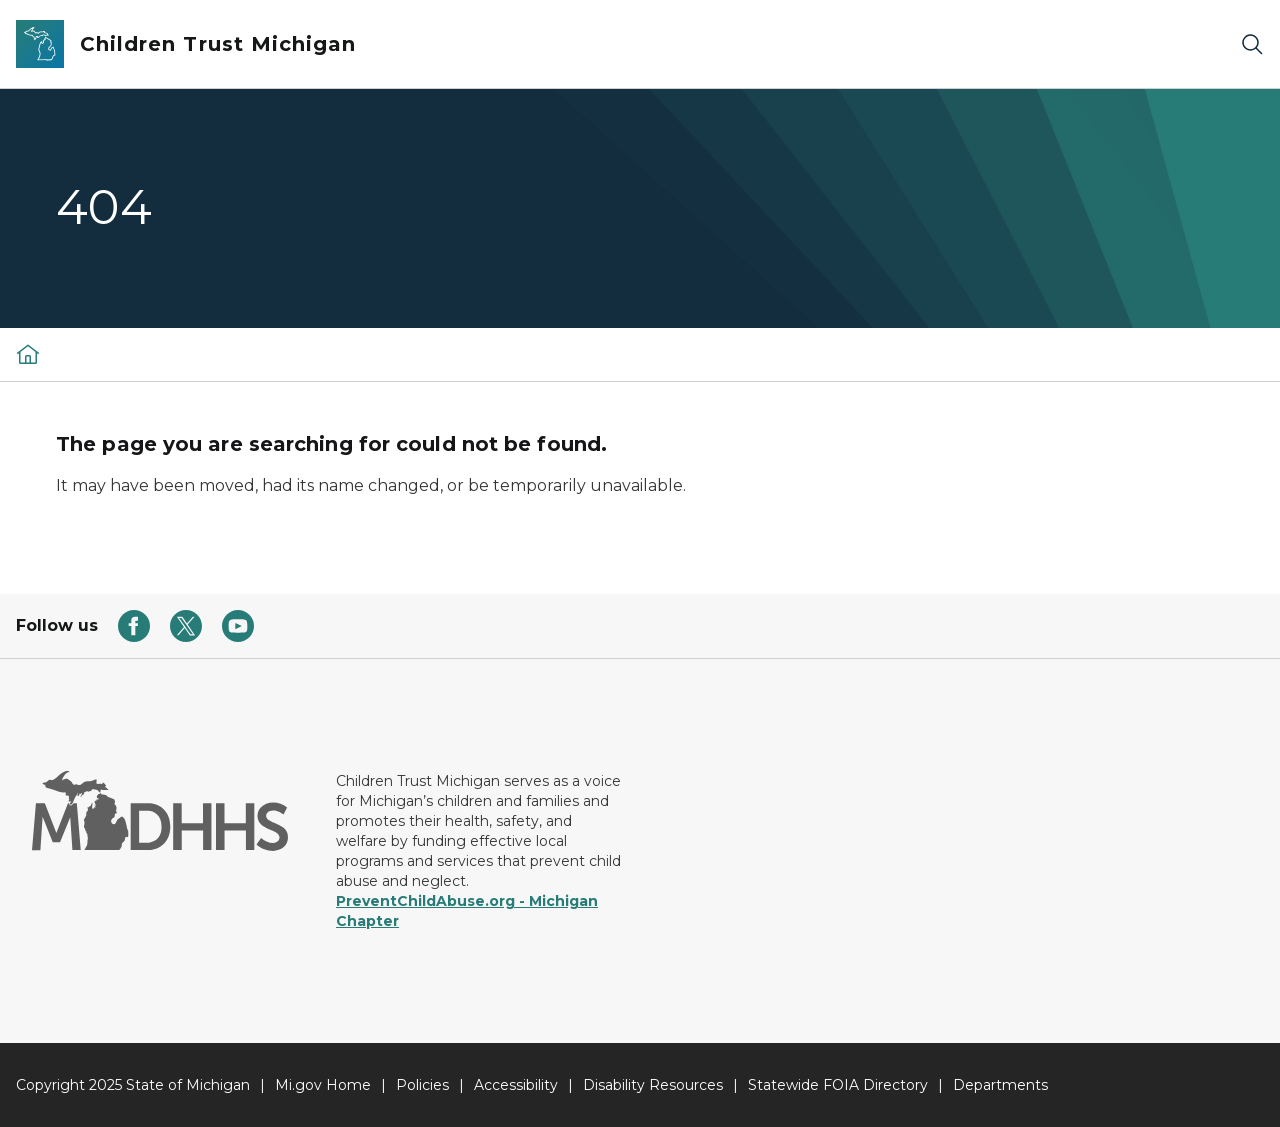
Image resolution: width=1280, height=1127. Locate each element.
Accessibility (516, 1085)
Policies (422, 1085)
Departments (1000, 1085)
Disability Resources (653, 1085)
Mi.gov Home (323, 1085)
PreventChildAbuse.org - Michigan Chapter (467, 911)
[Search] (1252, 44)
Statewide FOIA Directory (838, 1085)
